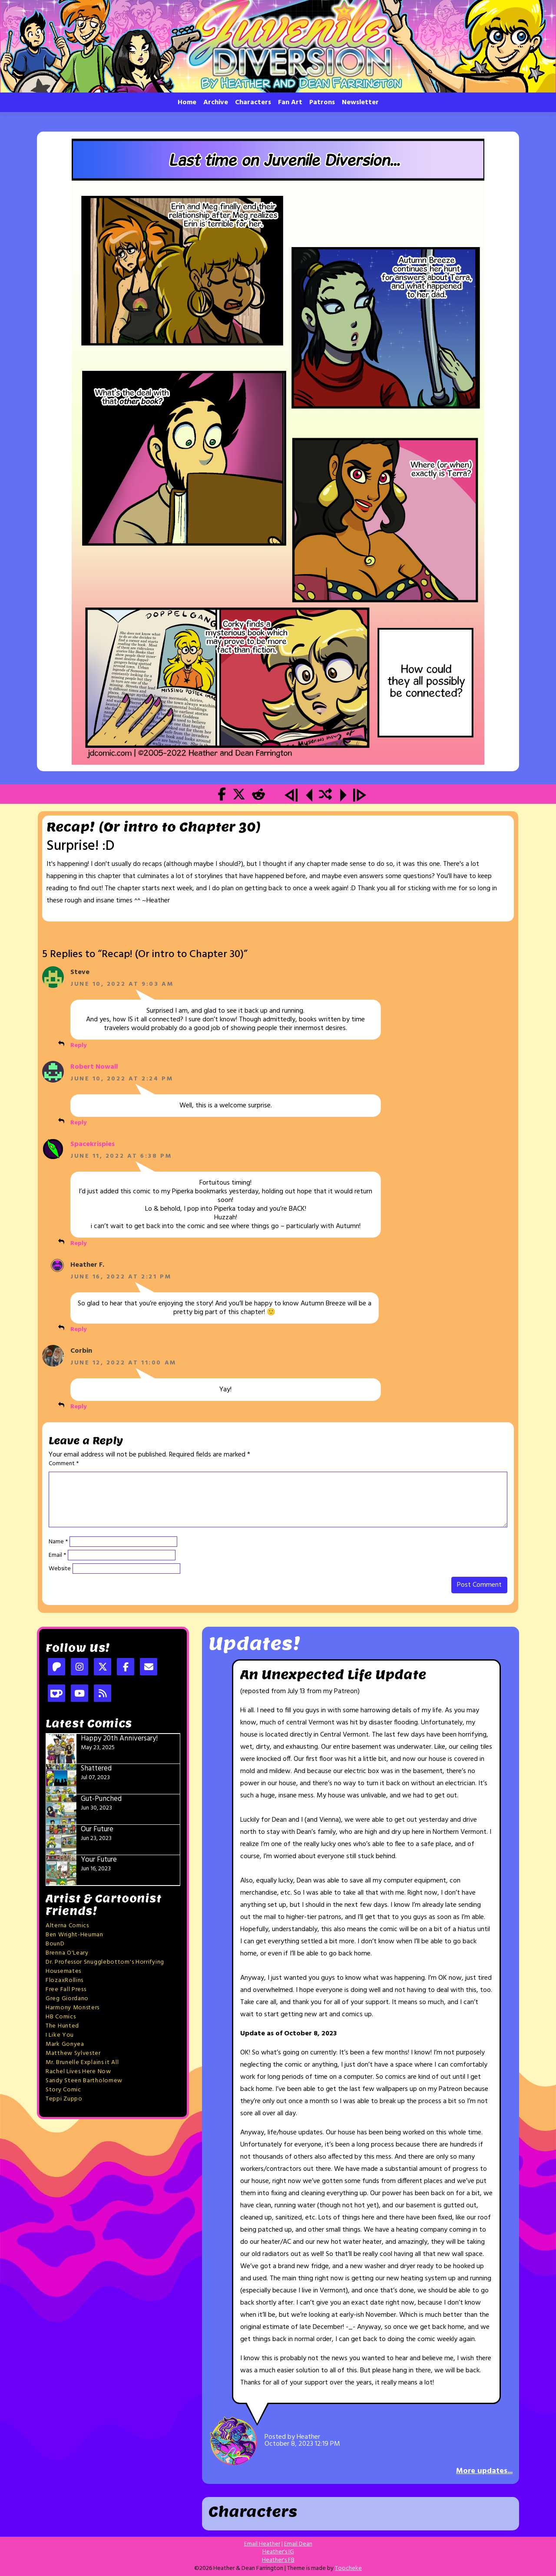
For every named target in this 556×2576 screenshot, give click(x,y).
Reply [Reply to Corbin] (78, 1407)
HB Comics (61, 2017)
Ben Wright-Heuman (74, 1935)
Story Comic (63, 2090)
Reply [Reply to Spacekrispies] (78, 1243)
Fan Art (290, 102)
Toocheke (348, 2568)
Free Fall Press (66, 1990)
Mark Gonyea (65, 2044)
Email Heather (262, 2544)
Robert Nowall (94, 1067)
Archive (215, 102)
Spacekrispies (92, 1144)
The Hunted (62, 2026)
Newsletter (360, 102)
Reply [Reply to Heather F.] (78, 1329)
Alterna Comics (67, 1926)
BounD (55, 1944)
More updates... (484, 2471)
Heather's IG (278, 2552)
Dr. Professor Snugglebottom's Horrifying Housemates (105, 1966)
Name (58, 1542)
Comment (64, 1464)
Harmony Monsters (72, 2008)
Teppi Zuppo (64, 2099)
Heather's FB (278, 2560)
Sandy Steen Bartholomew (84, 2081)
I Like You (60, 2035)
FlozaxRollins (64, 1980)
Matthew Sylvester (73, 2053)
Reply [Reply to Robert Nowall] (78, 1123)
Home (187, 102)
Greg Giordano (67, 1999)
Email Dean (298, 2544)
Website (60, 1569)
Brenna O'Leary (67, 1953)
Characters (253, 102)
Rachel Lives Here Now (78, 2072)
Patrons (322, 102)
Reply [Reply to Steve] (78, 1045)
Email (57, 1555)
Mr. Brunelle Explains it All (82, 2062)
